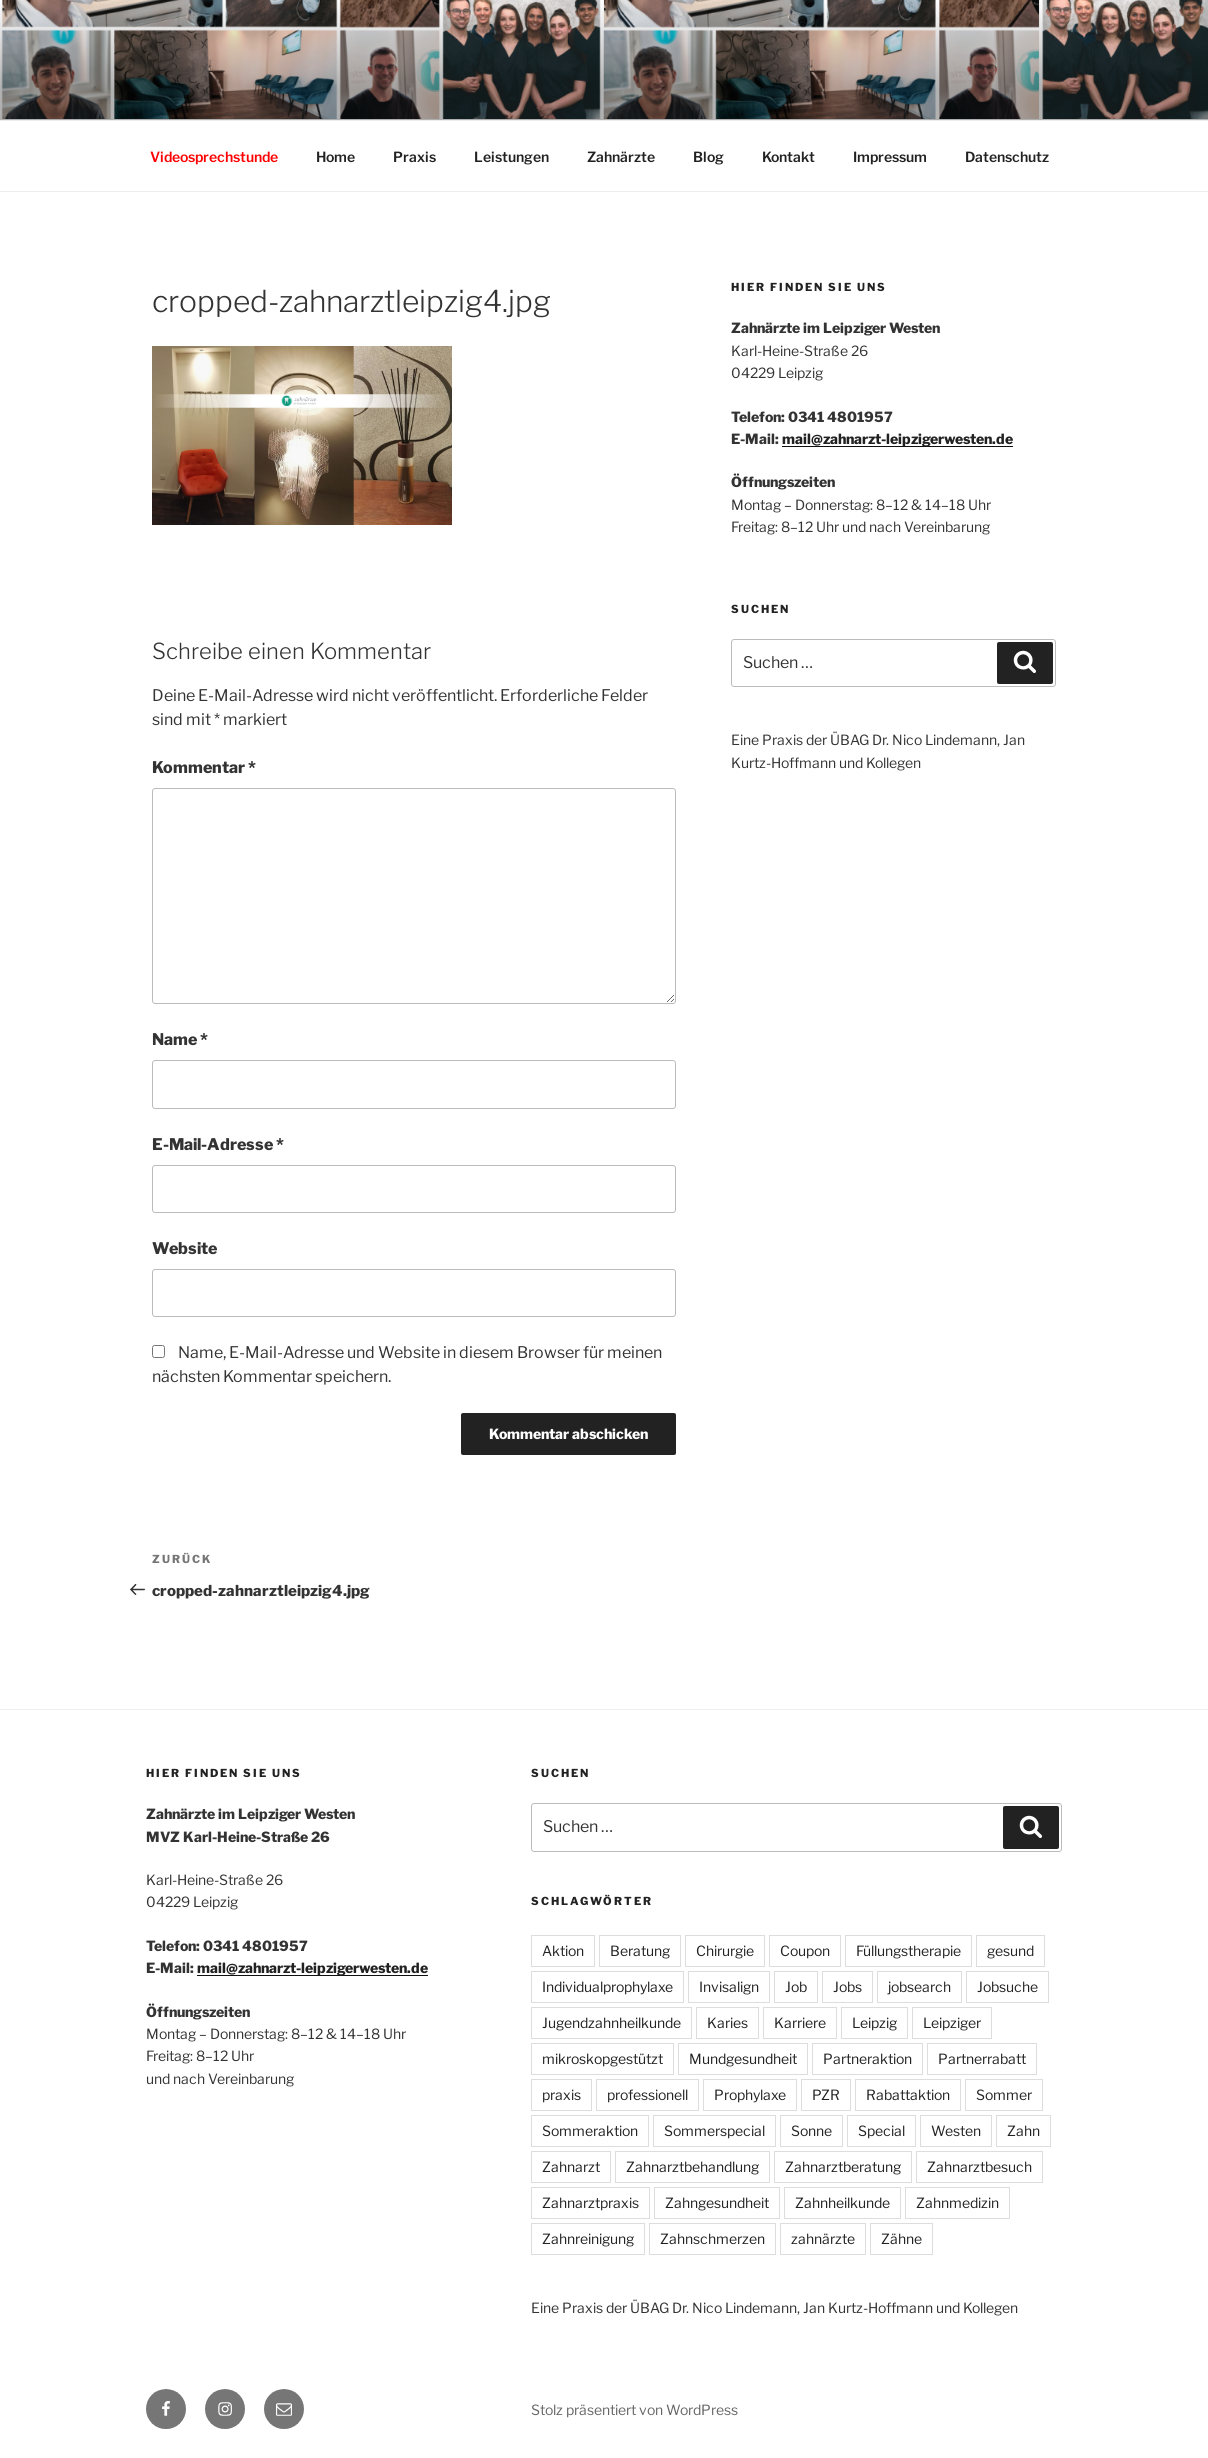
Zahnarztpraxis (590, 2202)
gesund (1010, 1950)
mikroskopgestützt (602, 2058)
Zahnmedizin (957, 2202)
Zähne (901, 2238)
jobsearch (919, 1986)
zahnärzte (823, 2238)
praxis (561, 2094)
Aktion (563, 1950)
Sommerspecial (714, 2130)
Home (335, 156)
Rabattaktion (908, 2094)
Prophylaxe (750, 2094)
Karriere (800, 2022)
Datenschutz (1007, 156)
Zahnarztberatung (843, 2166)
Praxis (414, 156)
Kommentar (204, 767)
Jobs (847, 1986)
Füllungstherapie (908, 1950)
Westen (956, 2130)
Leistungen (511, 156)
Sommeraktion (590, 2130)
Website (184, 1248)
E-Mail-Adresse (218, 1144)
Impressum (890, 156)
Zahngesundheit (717, 2202)
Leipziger (952, 2022)
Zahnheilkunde (842, 2202)
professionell (647, 2094)
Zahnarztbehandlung (692, 2166)
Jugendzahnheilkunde (611, 2022)
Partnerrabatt (982, 2058)
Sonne (811, 2130)
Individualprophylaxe (607, 1986)
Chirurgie (725, 1950)
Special (881, 2130)
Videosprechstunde (214, 156)
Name (180, 1039)
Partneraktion (867, 2058)
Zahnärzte (621, 156)
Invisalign (729, 1986)
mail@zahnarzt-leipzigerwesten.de (897, 438)
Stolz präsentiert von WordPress (634, 2409)
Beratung (640, 1950)
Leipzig (874, 2022)
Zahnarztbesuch (979, 2166)
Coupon (805, 1950)
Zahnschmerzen (712, 2238)
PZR (826, 2094)
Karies (727, 2022)
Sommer (1004, 2094)
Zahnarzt (571, 2166)
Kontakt (788, 156)
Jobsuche (1007, 1986)
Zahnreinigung (588, 2238)
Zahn (1023, 2130)
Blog (708, 156)
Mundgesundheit (743, 2058)
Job (796, 1986)
